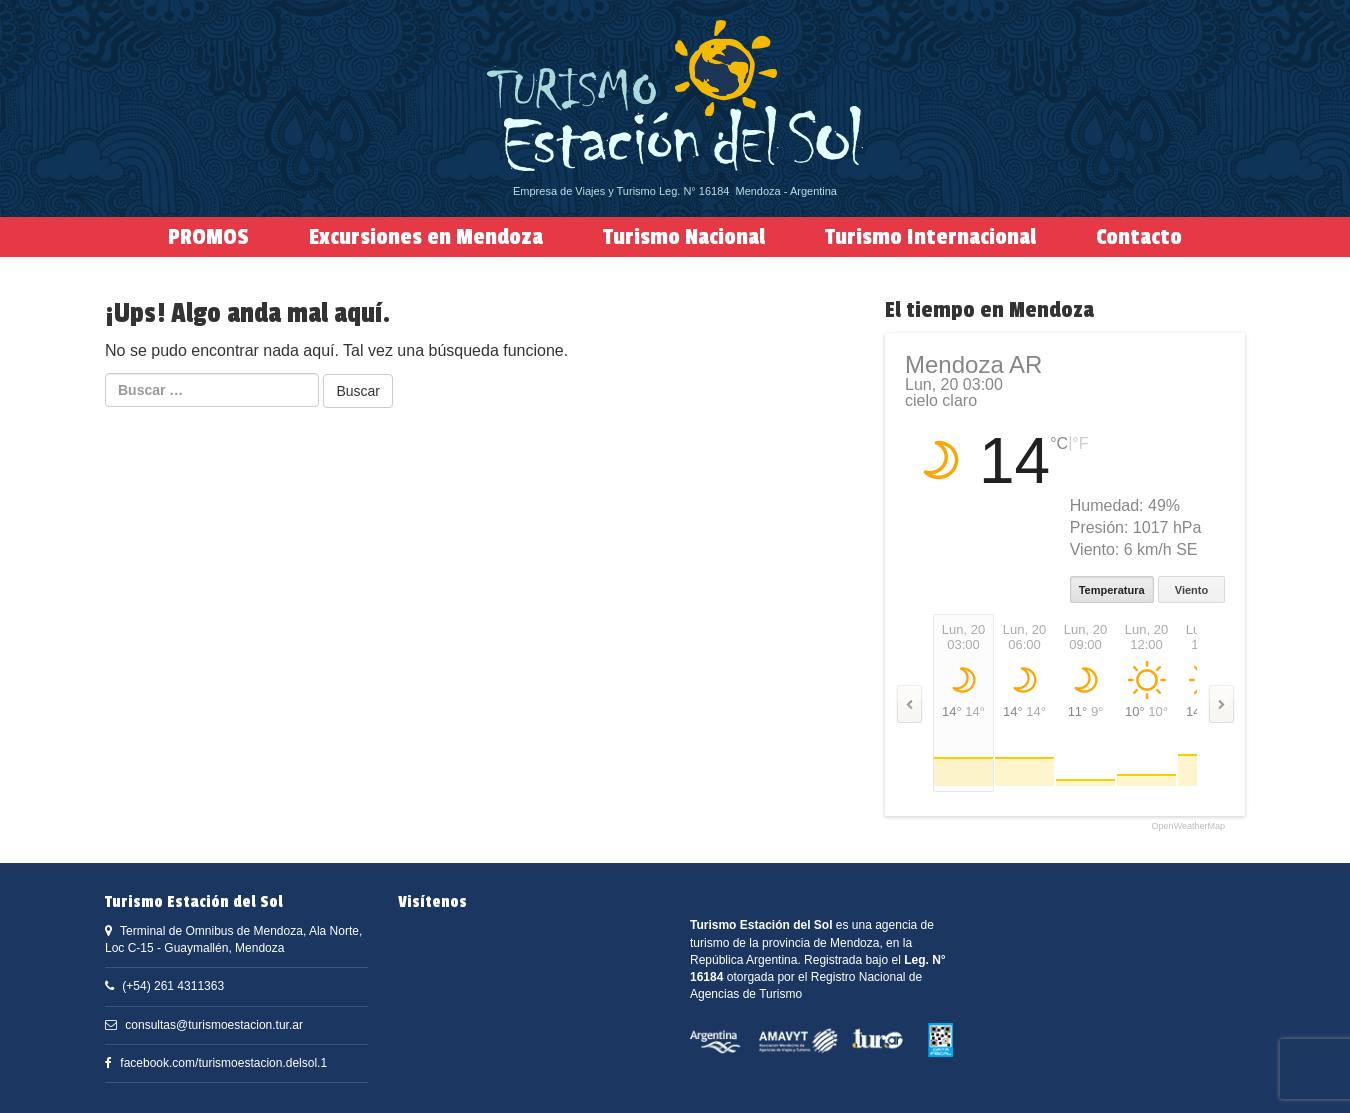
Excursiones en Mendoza (426, 237)
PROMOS (208, 237)
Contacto (1139, 237)
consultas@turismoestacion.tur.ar (214, 1025)
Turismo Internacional (930, 237)
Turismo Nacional (684, 237)
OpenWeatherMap (1188, 826)
